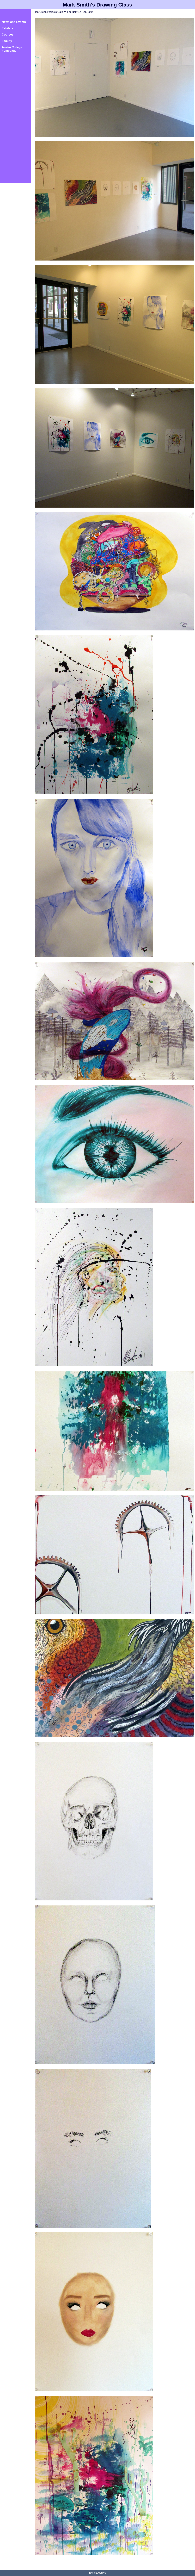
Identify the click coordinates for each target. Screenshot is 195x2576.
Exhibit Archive (97, 2572)
